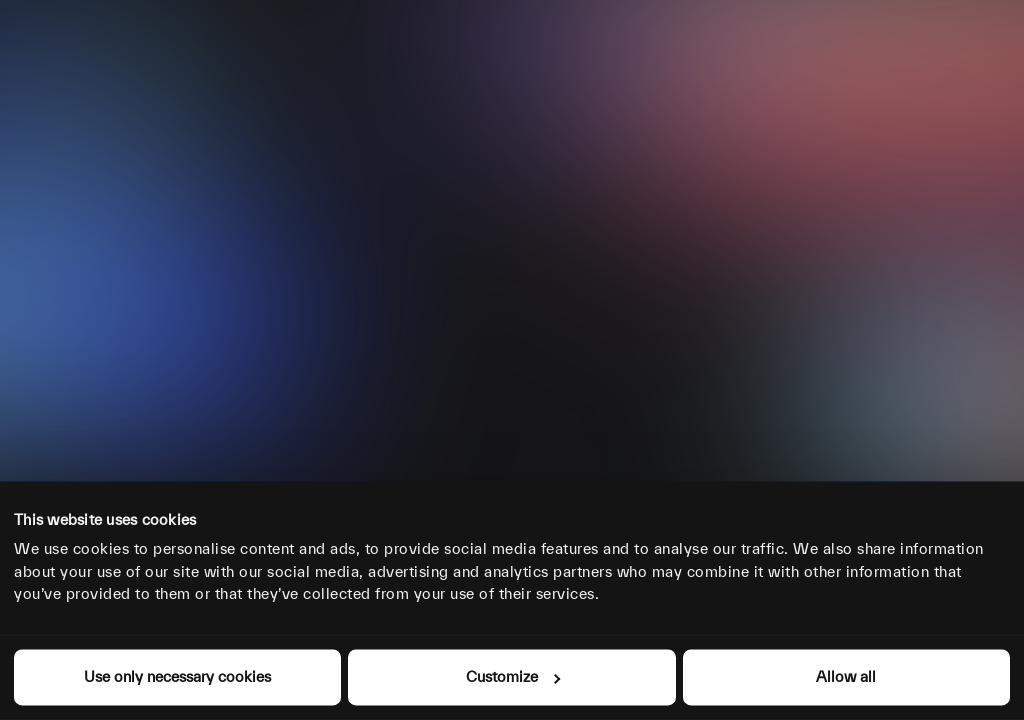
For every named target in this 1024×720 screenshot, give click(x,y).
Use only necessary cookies (177, 676)
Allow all (846, 676)
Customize (513, 676)
